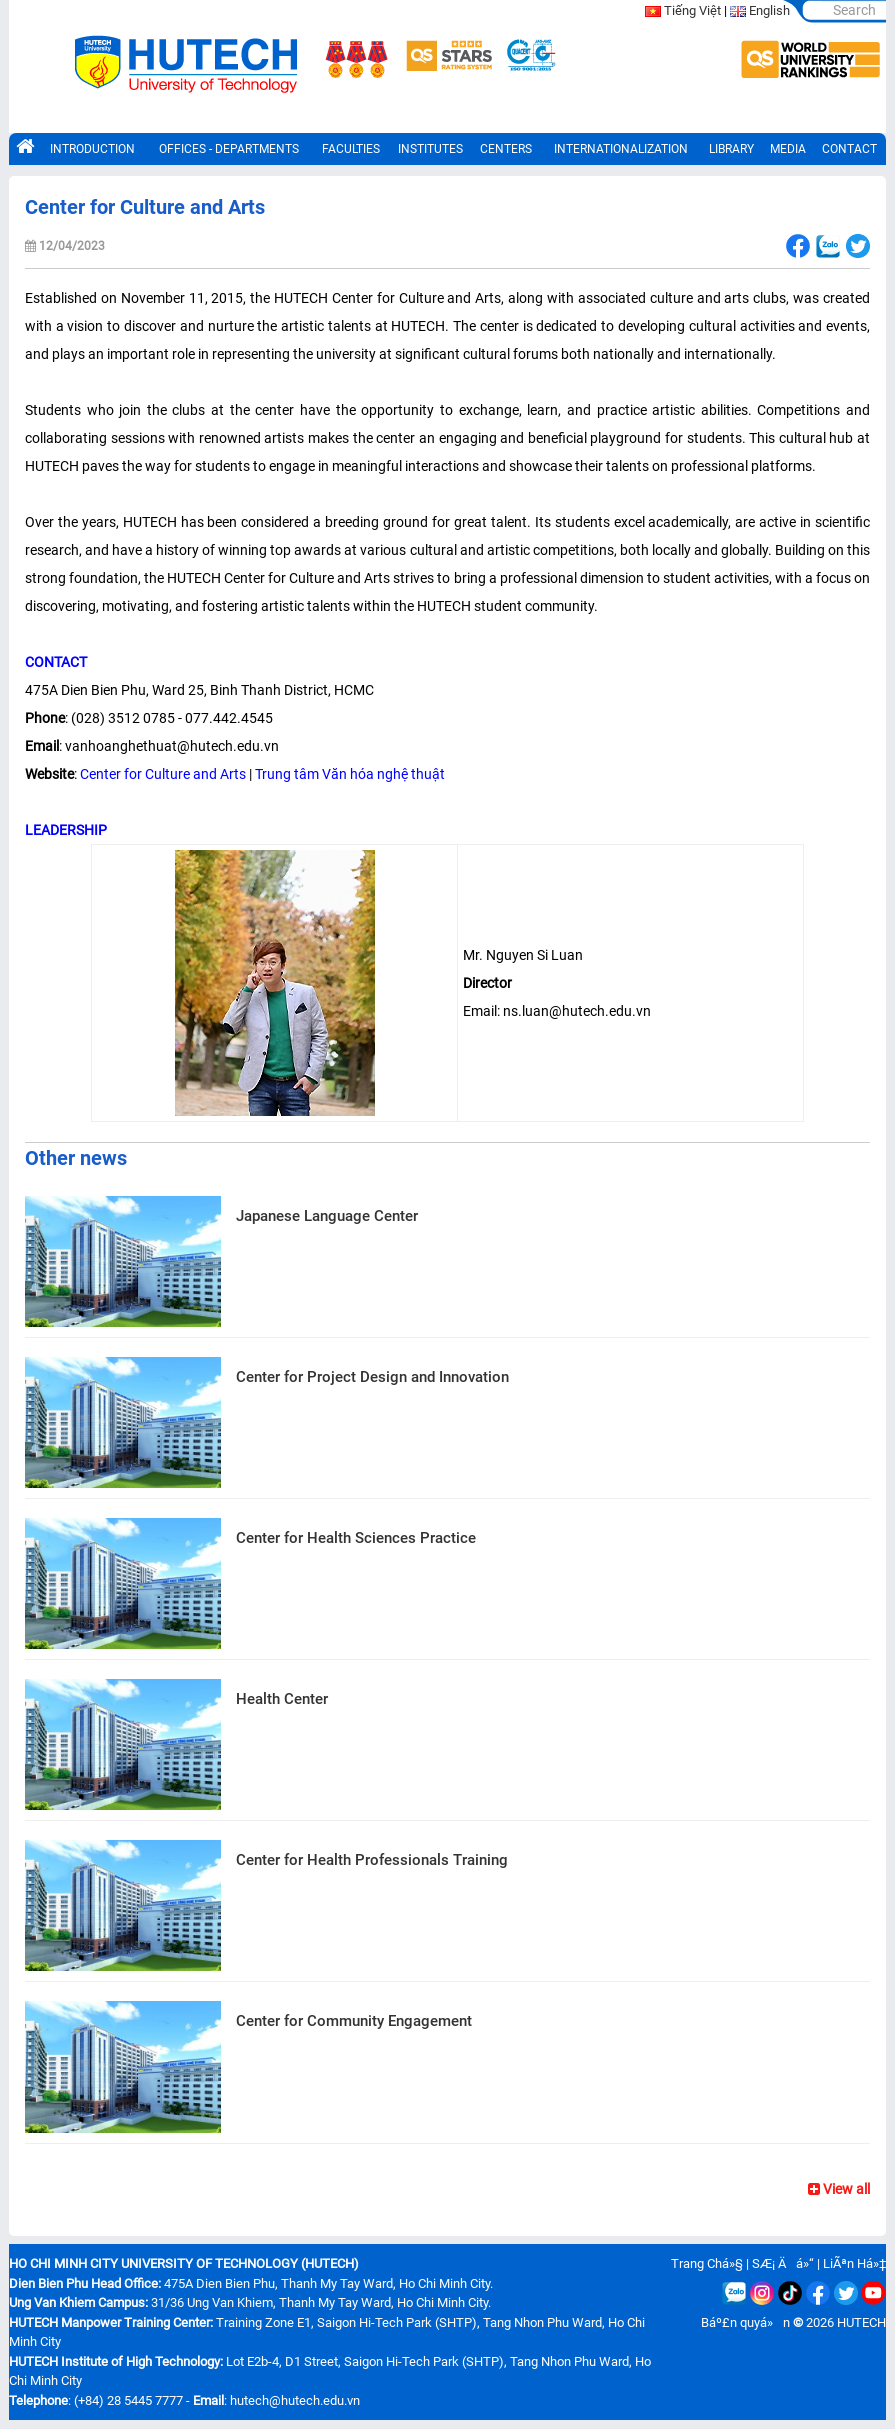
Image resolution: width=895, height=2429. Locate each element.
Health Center (282, 1699)
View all (839, 2189)
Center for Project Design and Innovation (372, 1377)
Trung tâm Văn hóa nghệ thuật (350, 774)
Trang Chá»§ (707, 2263)
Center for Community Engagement (354, 2021)
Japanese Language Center (327, 1216)
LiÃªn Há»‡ (854, 2263)
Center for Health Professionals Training (372, 1860)
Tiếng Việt (692, 10)
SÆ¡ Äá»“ (783, 2263)
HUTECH (861, 2322)
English (769, 10)
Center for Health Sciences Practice (356, 1538)
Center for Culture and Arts (163, 774)
